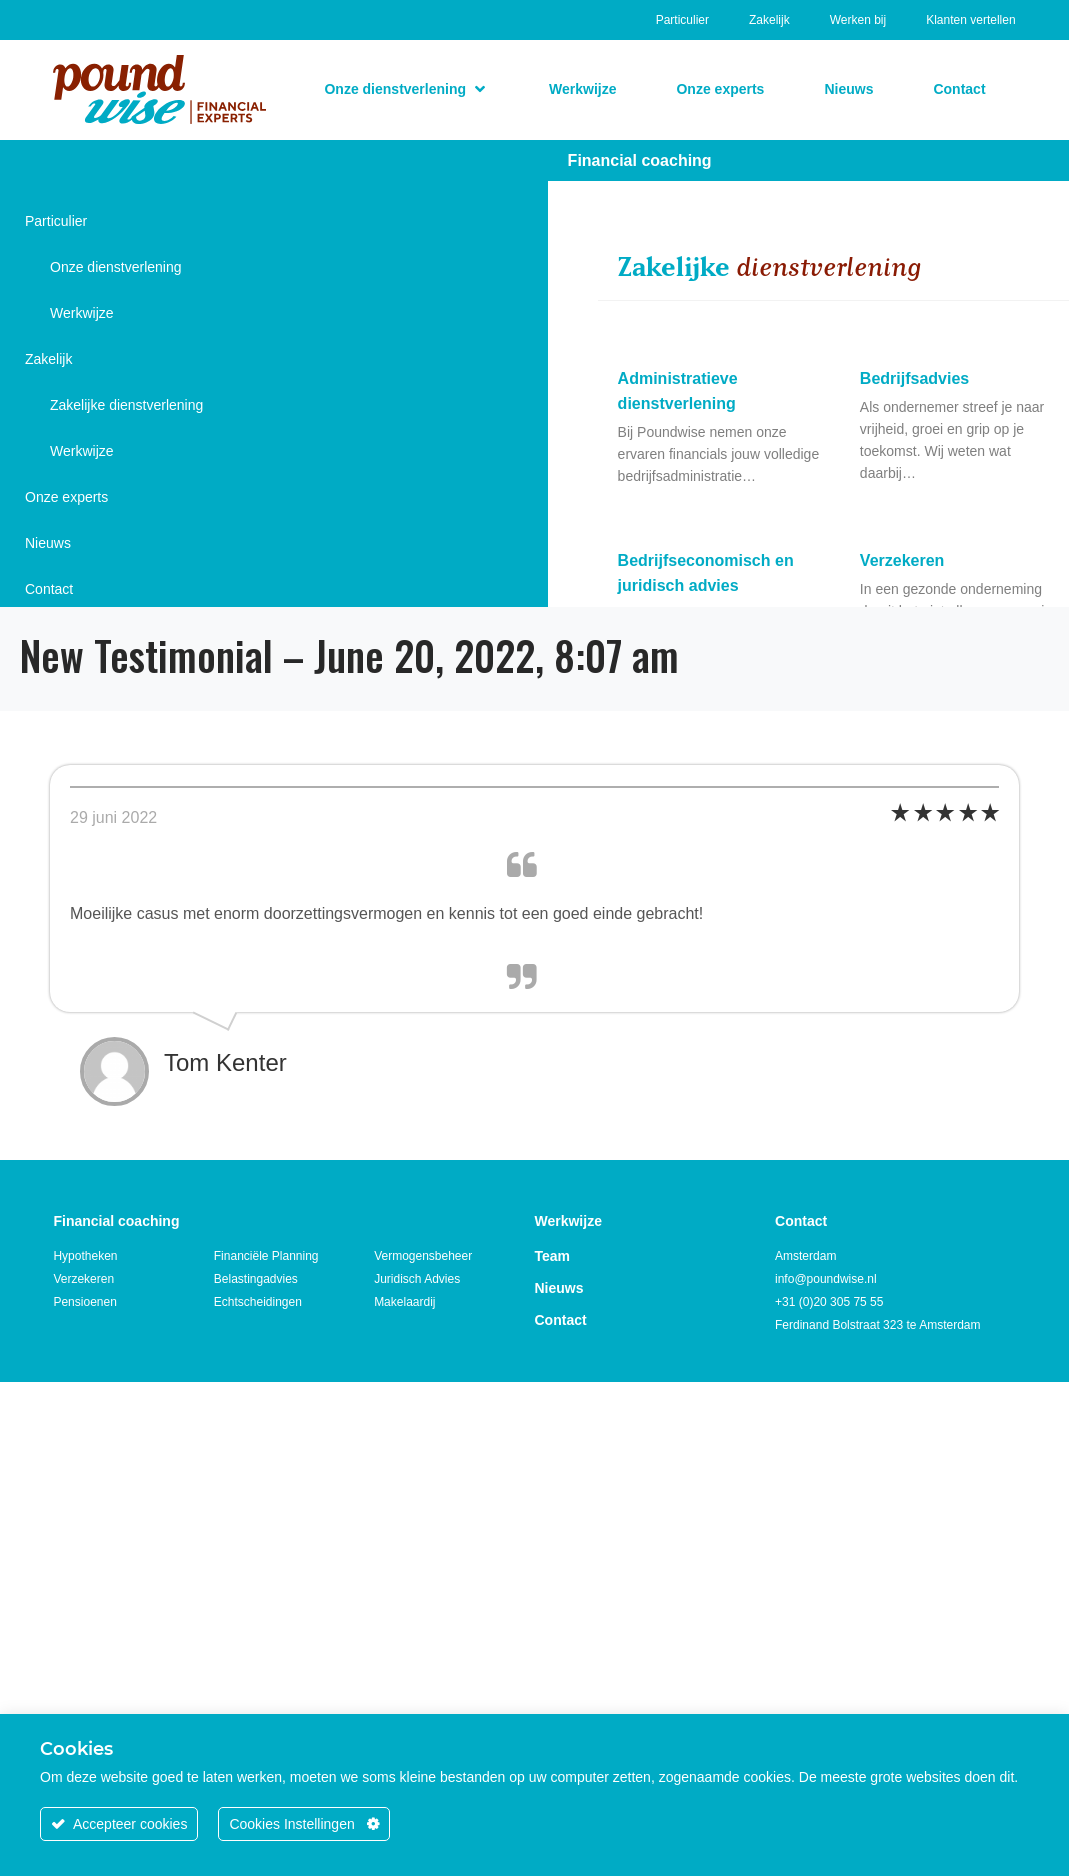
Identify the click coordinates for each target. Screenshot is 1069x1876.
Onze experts (66, 497)
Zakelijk (769, 20)
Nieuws (48, 543)
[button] (406, 89)
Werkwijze (82, 313)
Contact (49, 589)
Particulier (682, 20)
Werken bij (858, 20)
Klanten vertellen (970, 20)
